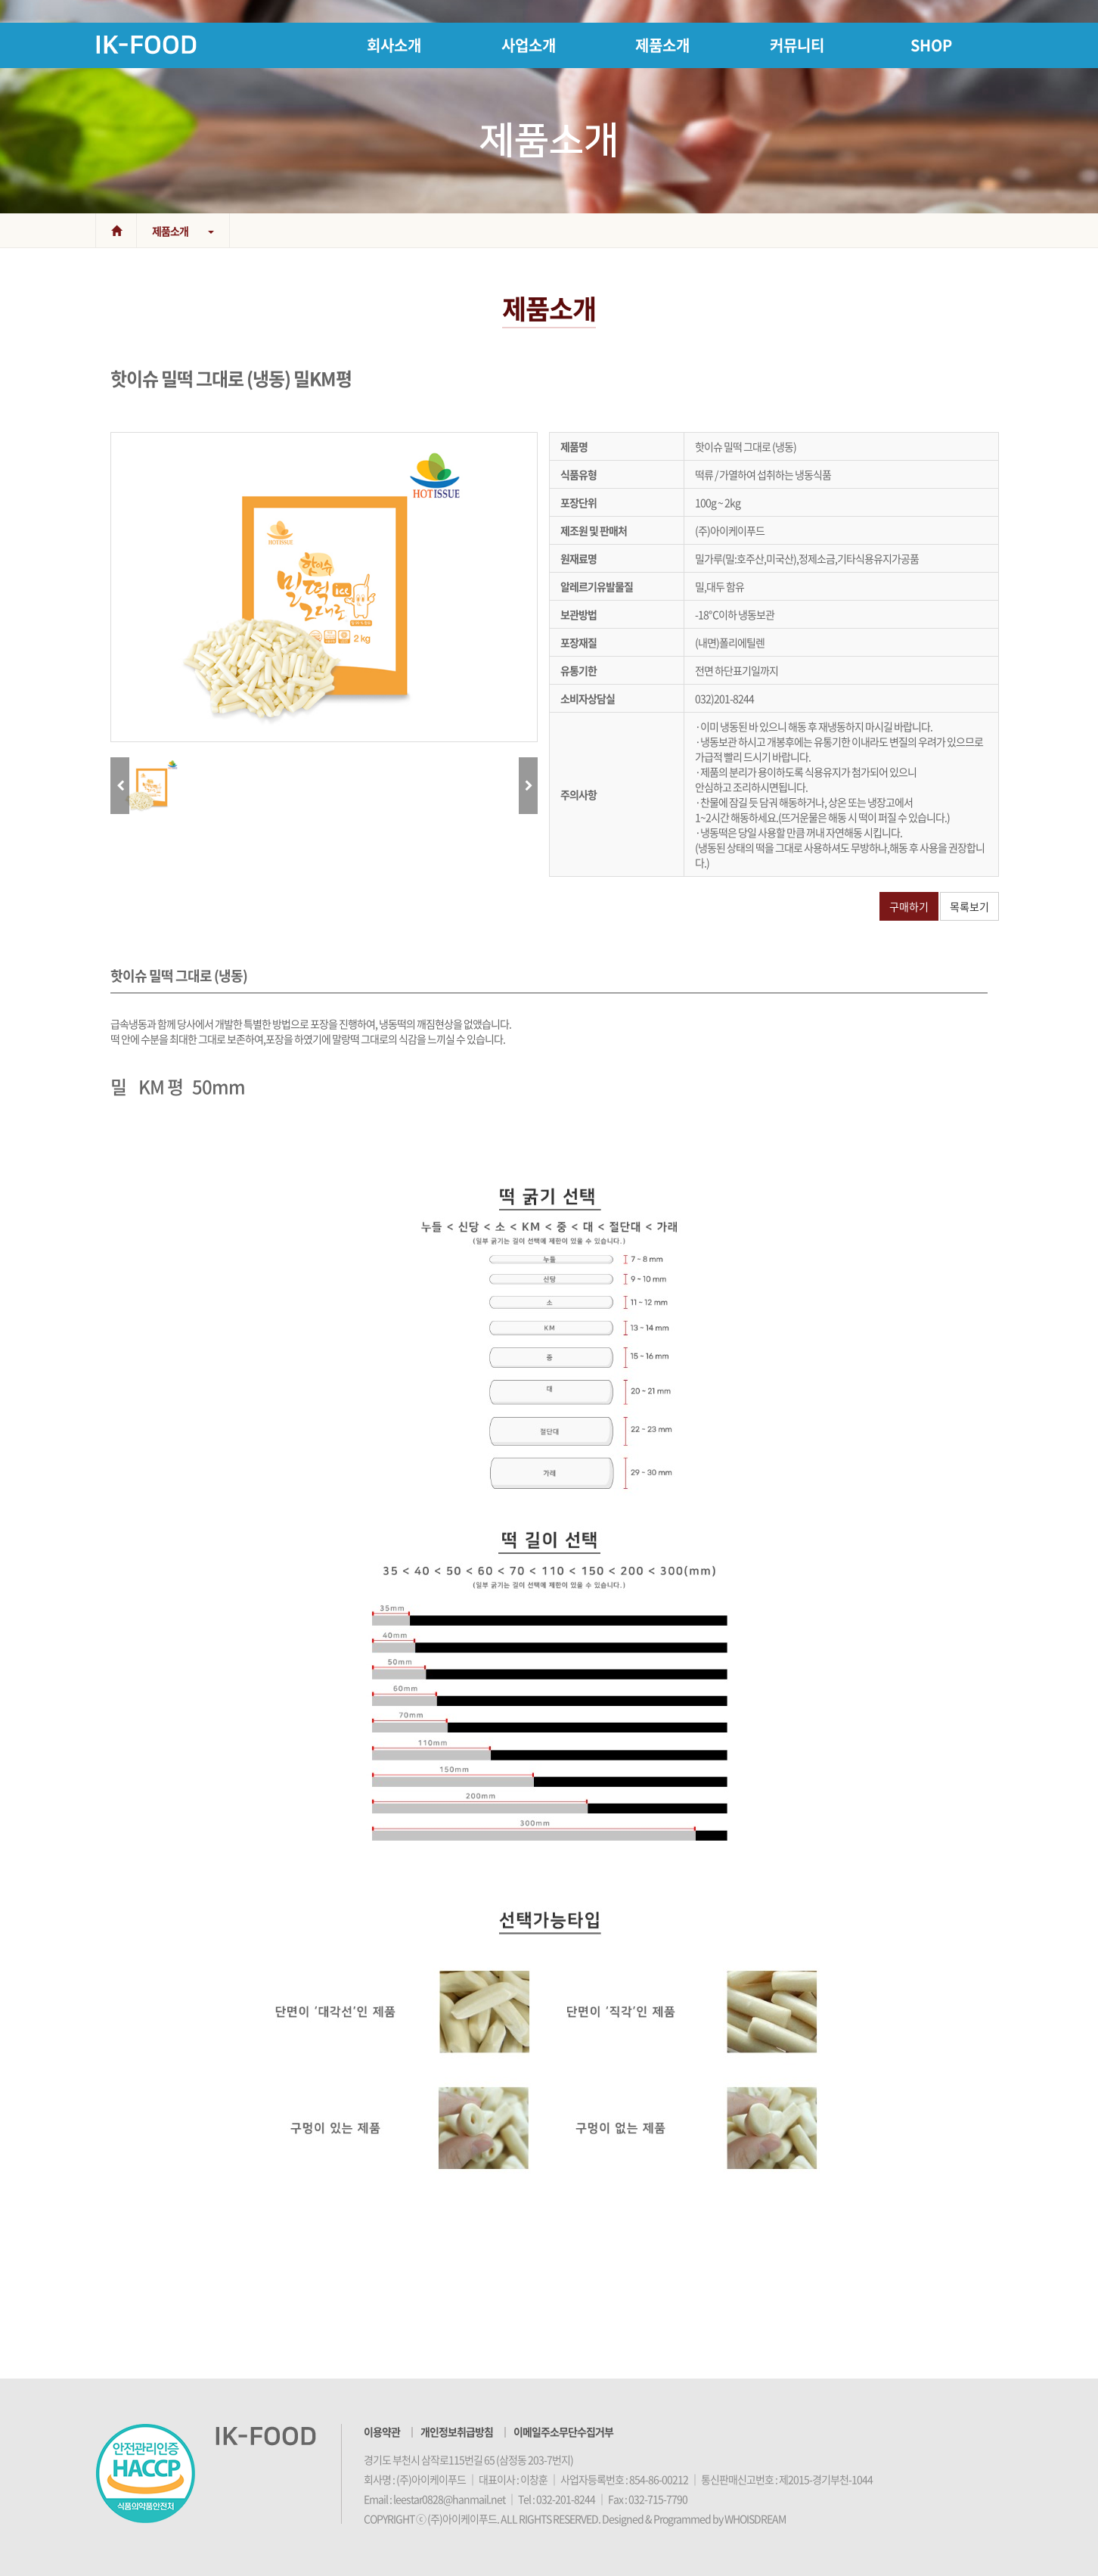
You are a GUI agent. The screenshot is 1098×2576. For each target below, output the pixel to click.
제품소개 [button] (183, 230)
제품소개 (662, 45)
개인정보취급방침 (456, 2431)
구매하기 (909, 906)
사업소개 (528, 45)
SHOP (931, 45)
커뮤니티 (797, 45)
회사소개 (394, 45)
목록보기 (969, 906)
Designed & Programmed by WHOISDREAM (694, 2518)
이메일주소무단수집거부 (563, 2431)
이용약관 (382, 2431)
